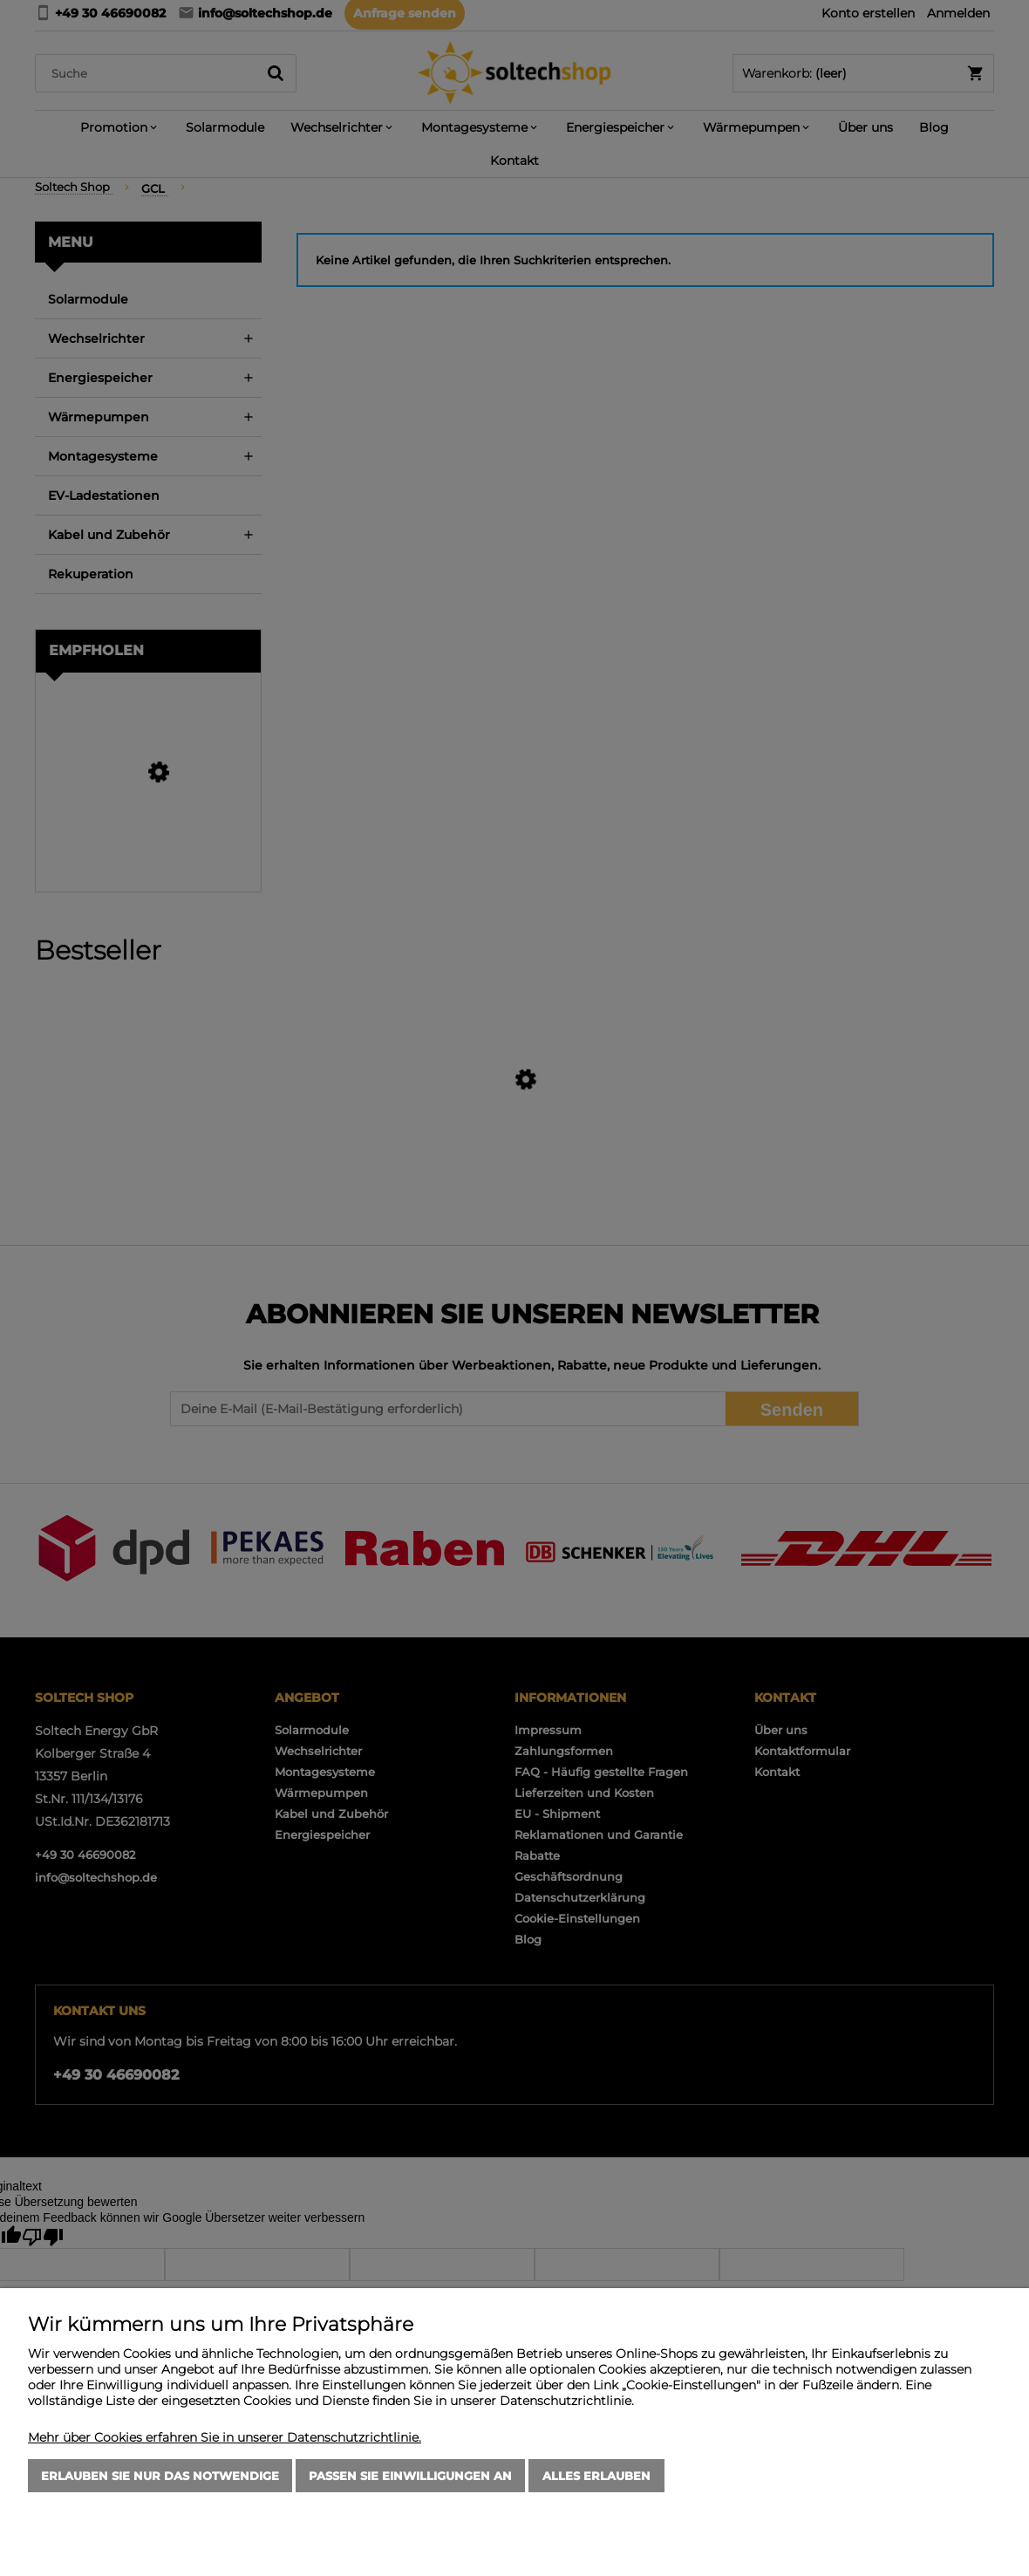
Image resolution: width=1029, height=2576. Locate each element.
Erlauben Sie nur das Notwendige (160, 2476)
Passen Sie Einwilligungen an (410, 2476)
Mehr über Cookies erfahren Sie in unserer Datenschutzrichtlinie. (224, 2437)
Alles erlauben (596, 2476)
